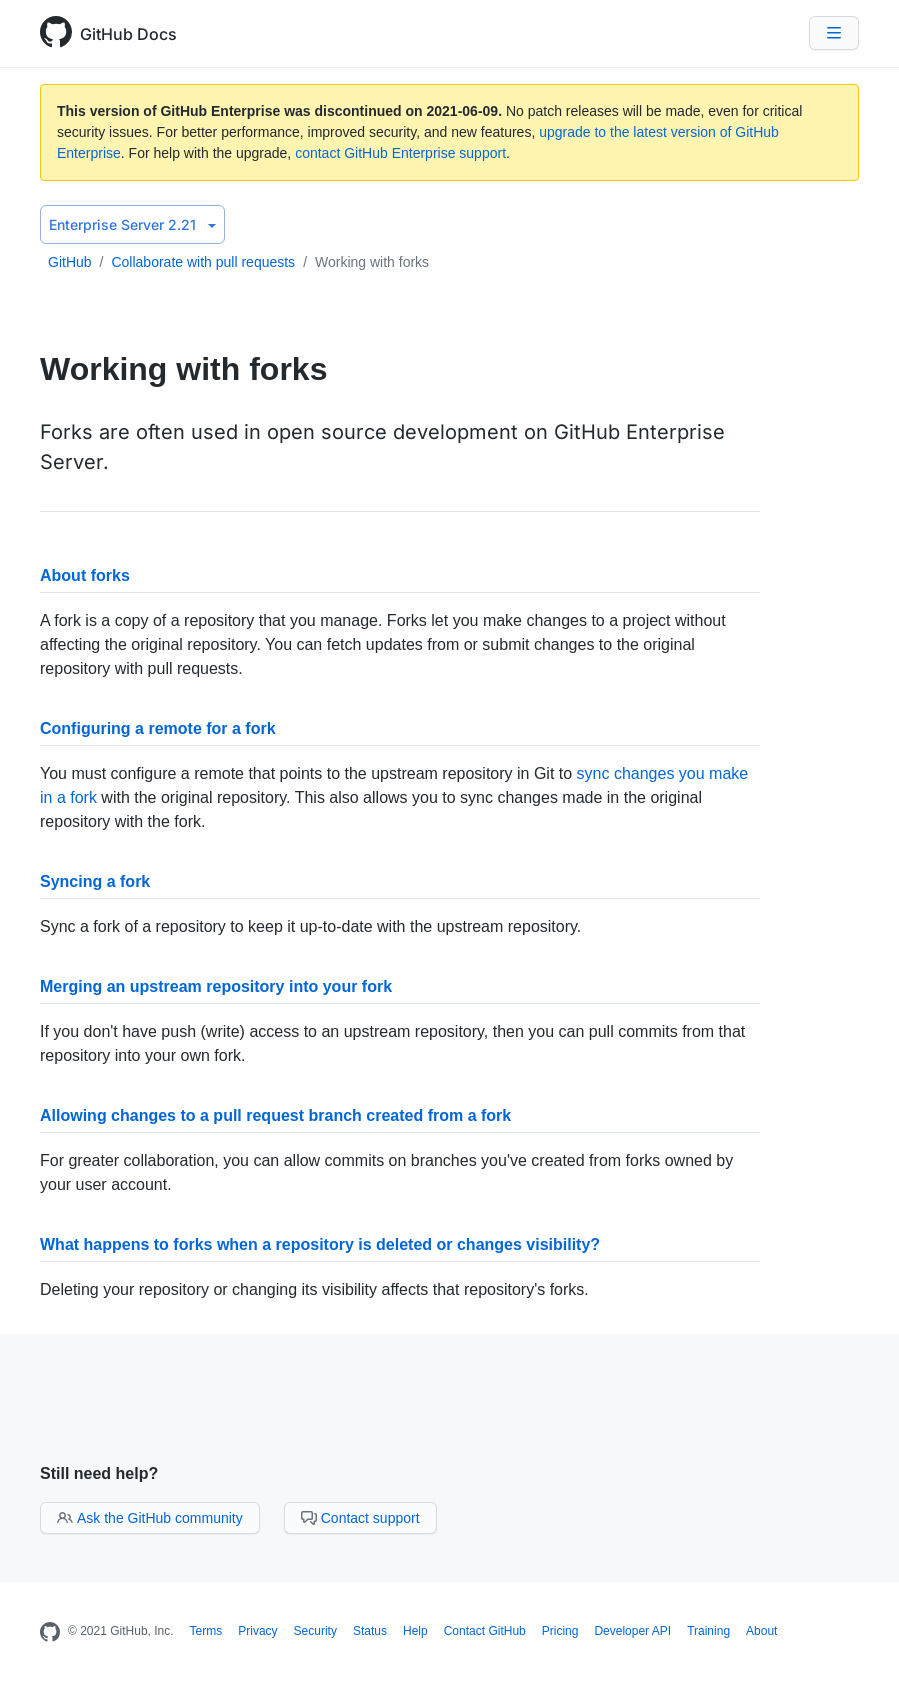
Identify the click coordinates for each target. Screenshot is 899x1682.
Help (415, 1631)
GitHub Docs (128, 34)
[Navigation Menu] (834, 33)
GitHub (70, 262)
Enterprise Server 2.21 (132, 224)
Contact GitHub (485, 1631)
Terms (206, 1631)
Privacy (257, 1631)
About (761, 1631)
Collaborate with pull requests (203, 262)
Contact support (360, 1518)
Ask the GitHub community (150, 1518)
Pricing (560, 1631)
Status (370, 1631)
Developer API (632, 1631)
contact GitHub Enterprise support (400, 153)
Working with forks (372, 262)
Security (315, 1631)
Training (708, 1631)
